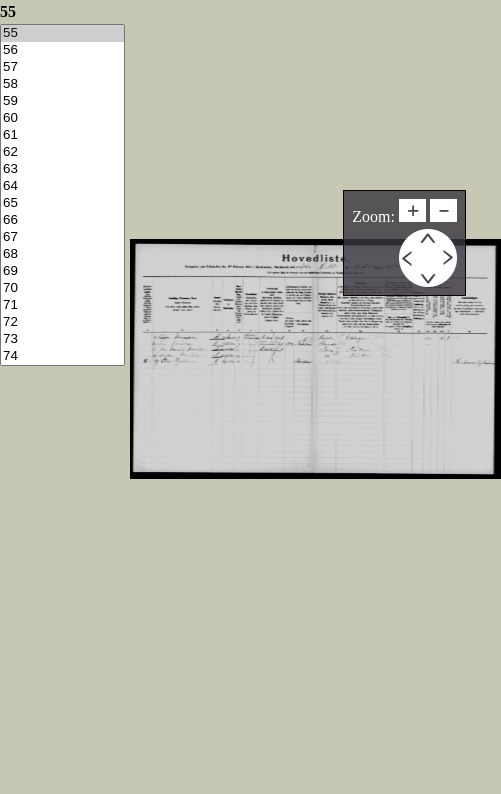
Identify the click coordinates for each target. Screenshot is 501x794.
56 (62, 50)
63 (62, 169)
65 (62, 203)
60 (62, 118)
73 (62, 339)
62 (62, 152)
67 (62, 237)
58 (62, 84)
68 (62, 254)
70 (62, 288)
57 (62, 67)
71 (62, 305)
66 (62, 220)
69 (62, 271)
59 (62, 101)
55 (62, 33)
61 (62, 135)
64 (62, 186)
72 (62, 322)
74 (62, 356)
